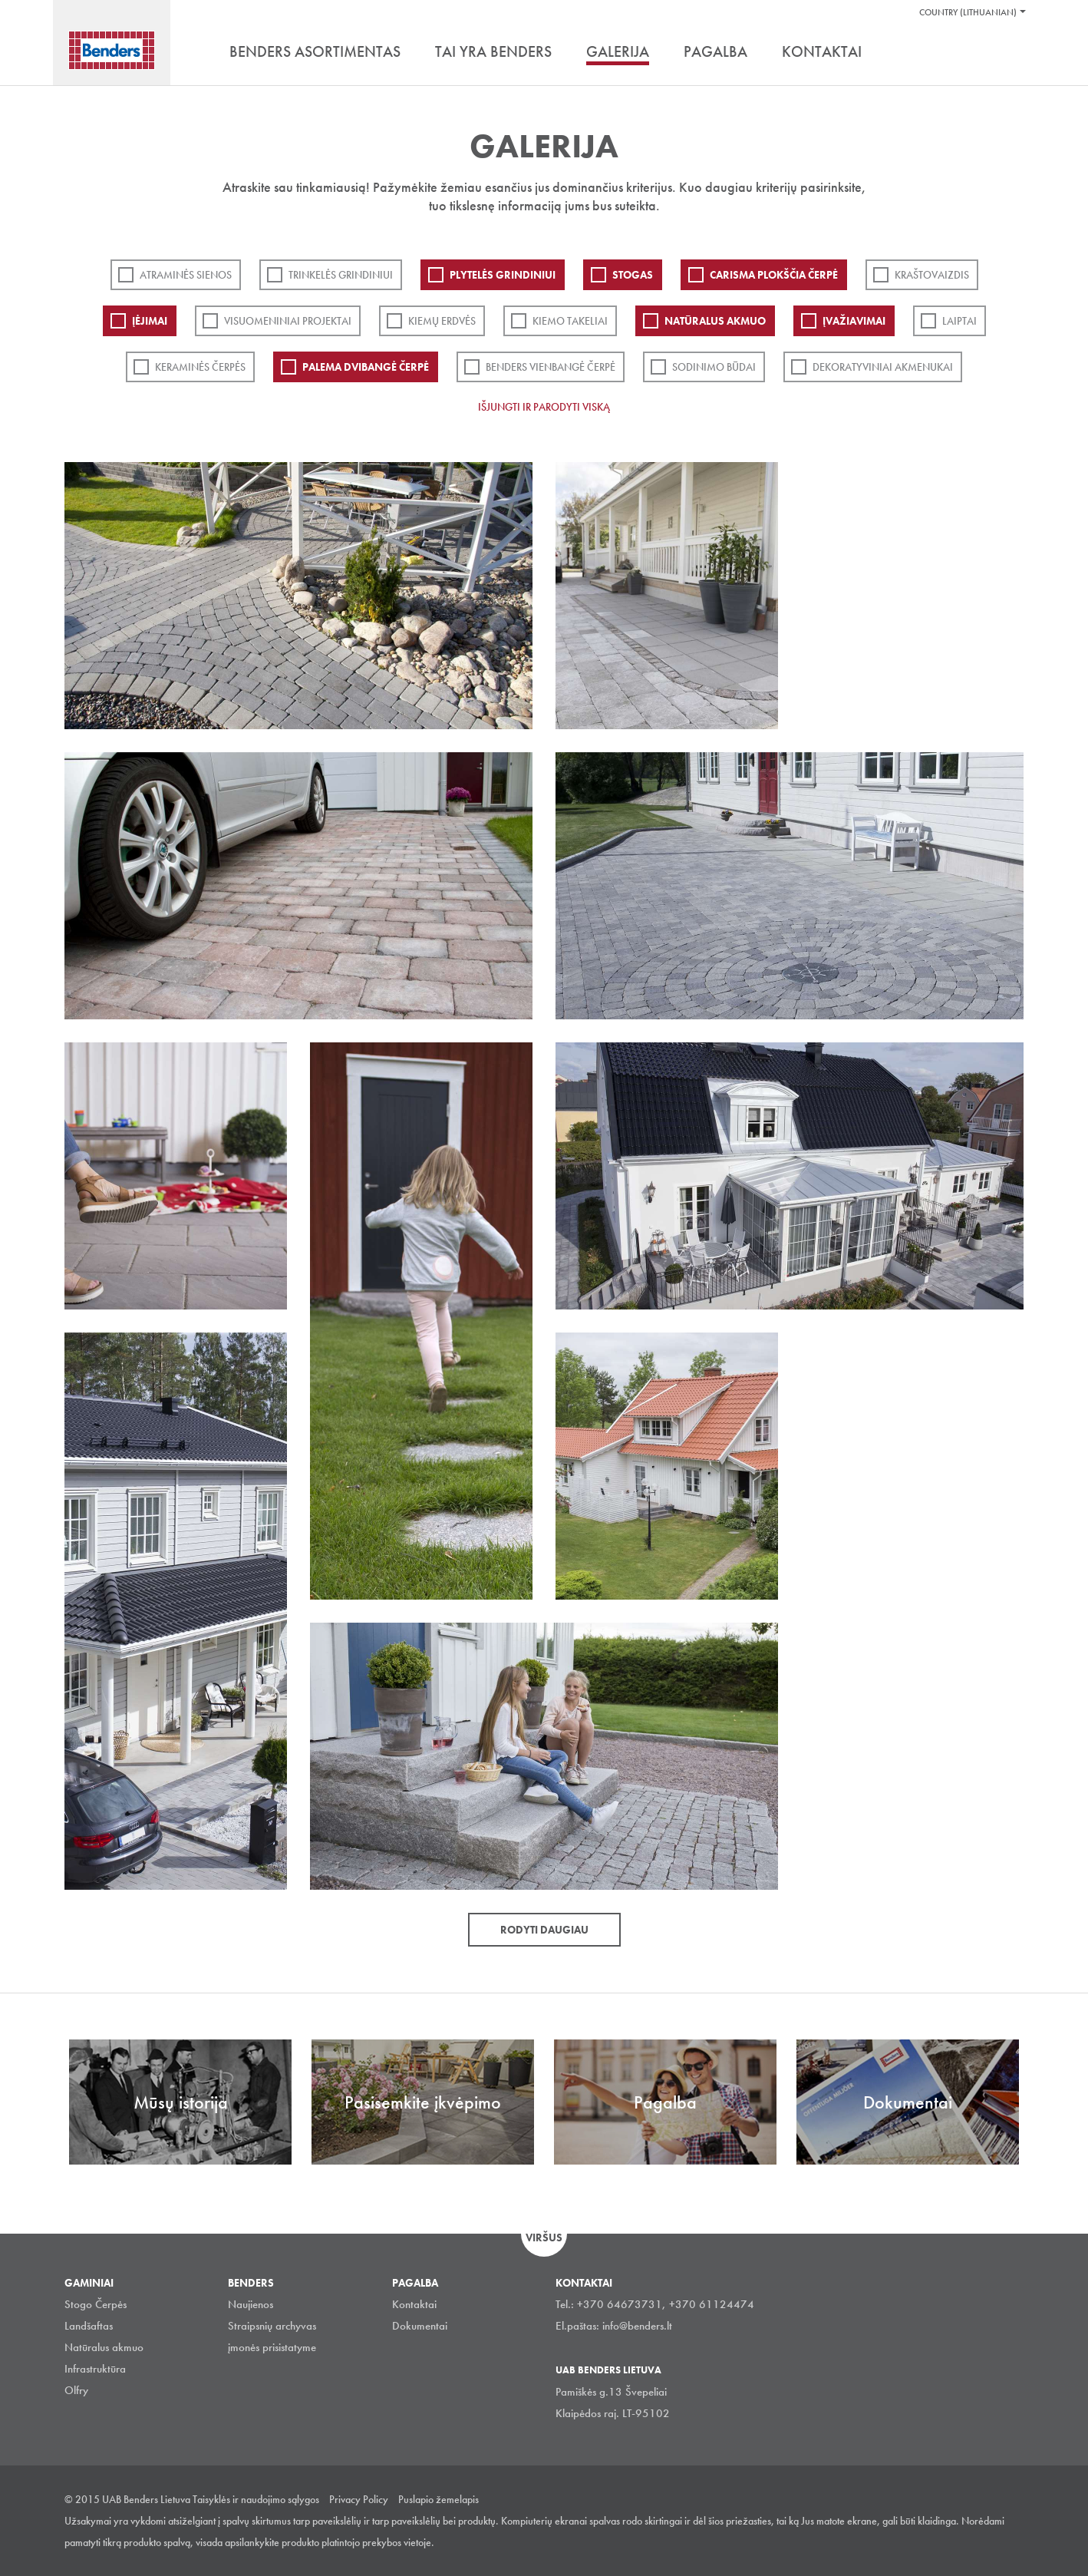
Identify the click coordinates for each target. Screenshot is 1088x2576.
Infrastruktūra (95, 2368)
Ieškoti (1012, 53)
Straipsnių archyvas (272, 2325)
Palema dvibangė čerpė (365, 367)
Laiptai (959, 321)
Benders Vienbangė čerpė (550, 367)
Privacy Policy (358, 2499)
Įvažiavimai (854, 321)
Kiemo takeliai (570, 321)
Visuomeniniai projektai (287, 321)
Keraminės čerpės (200, 367)
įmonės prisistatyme (272, 2347)
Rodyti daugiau (544, 1930)
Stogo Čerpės (95, 2304)
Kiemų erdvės (442, 321)
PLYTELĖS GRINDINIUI (503, 275)
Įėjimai (149, 321)
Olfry (76, 2390)
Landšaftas (88, 2325)
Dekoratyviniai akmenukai (883, 367)
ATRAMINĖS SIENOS (186, 275)
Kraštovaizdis (932, 275)
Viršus (544, 2237)
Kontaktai (414, 2304)
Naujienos (250, 2304)
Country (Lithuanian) (968, 12)
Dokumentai (419, 2325)
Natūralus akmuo (715, 321)
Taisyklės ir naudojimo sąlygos (256, 2499)
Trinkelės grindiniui (340, 275)
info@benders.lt (637, 2325)
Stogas (632, 275)
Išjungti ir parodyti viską (544, 407)
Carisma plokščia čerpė (774, 275)
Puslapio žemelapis (438, 2499)
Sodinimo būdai (714, 367)
